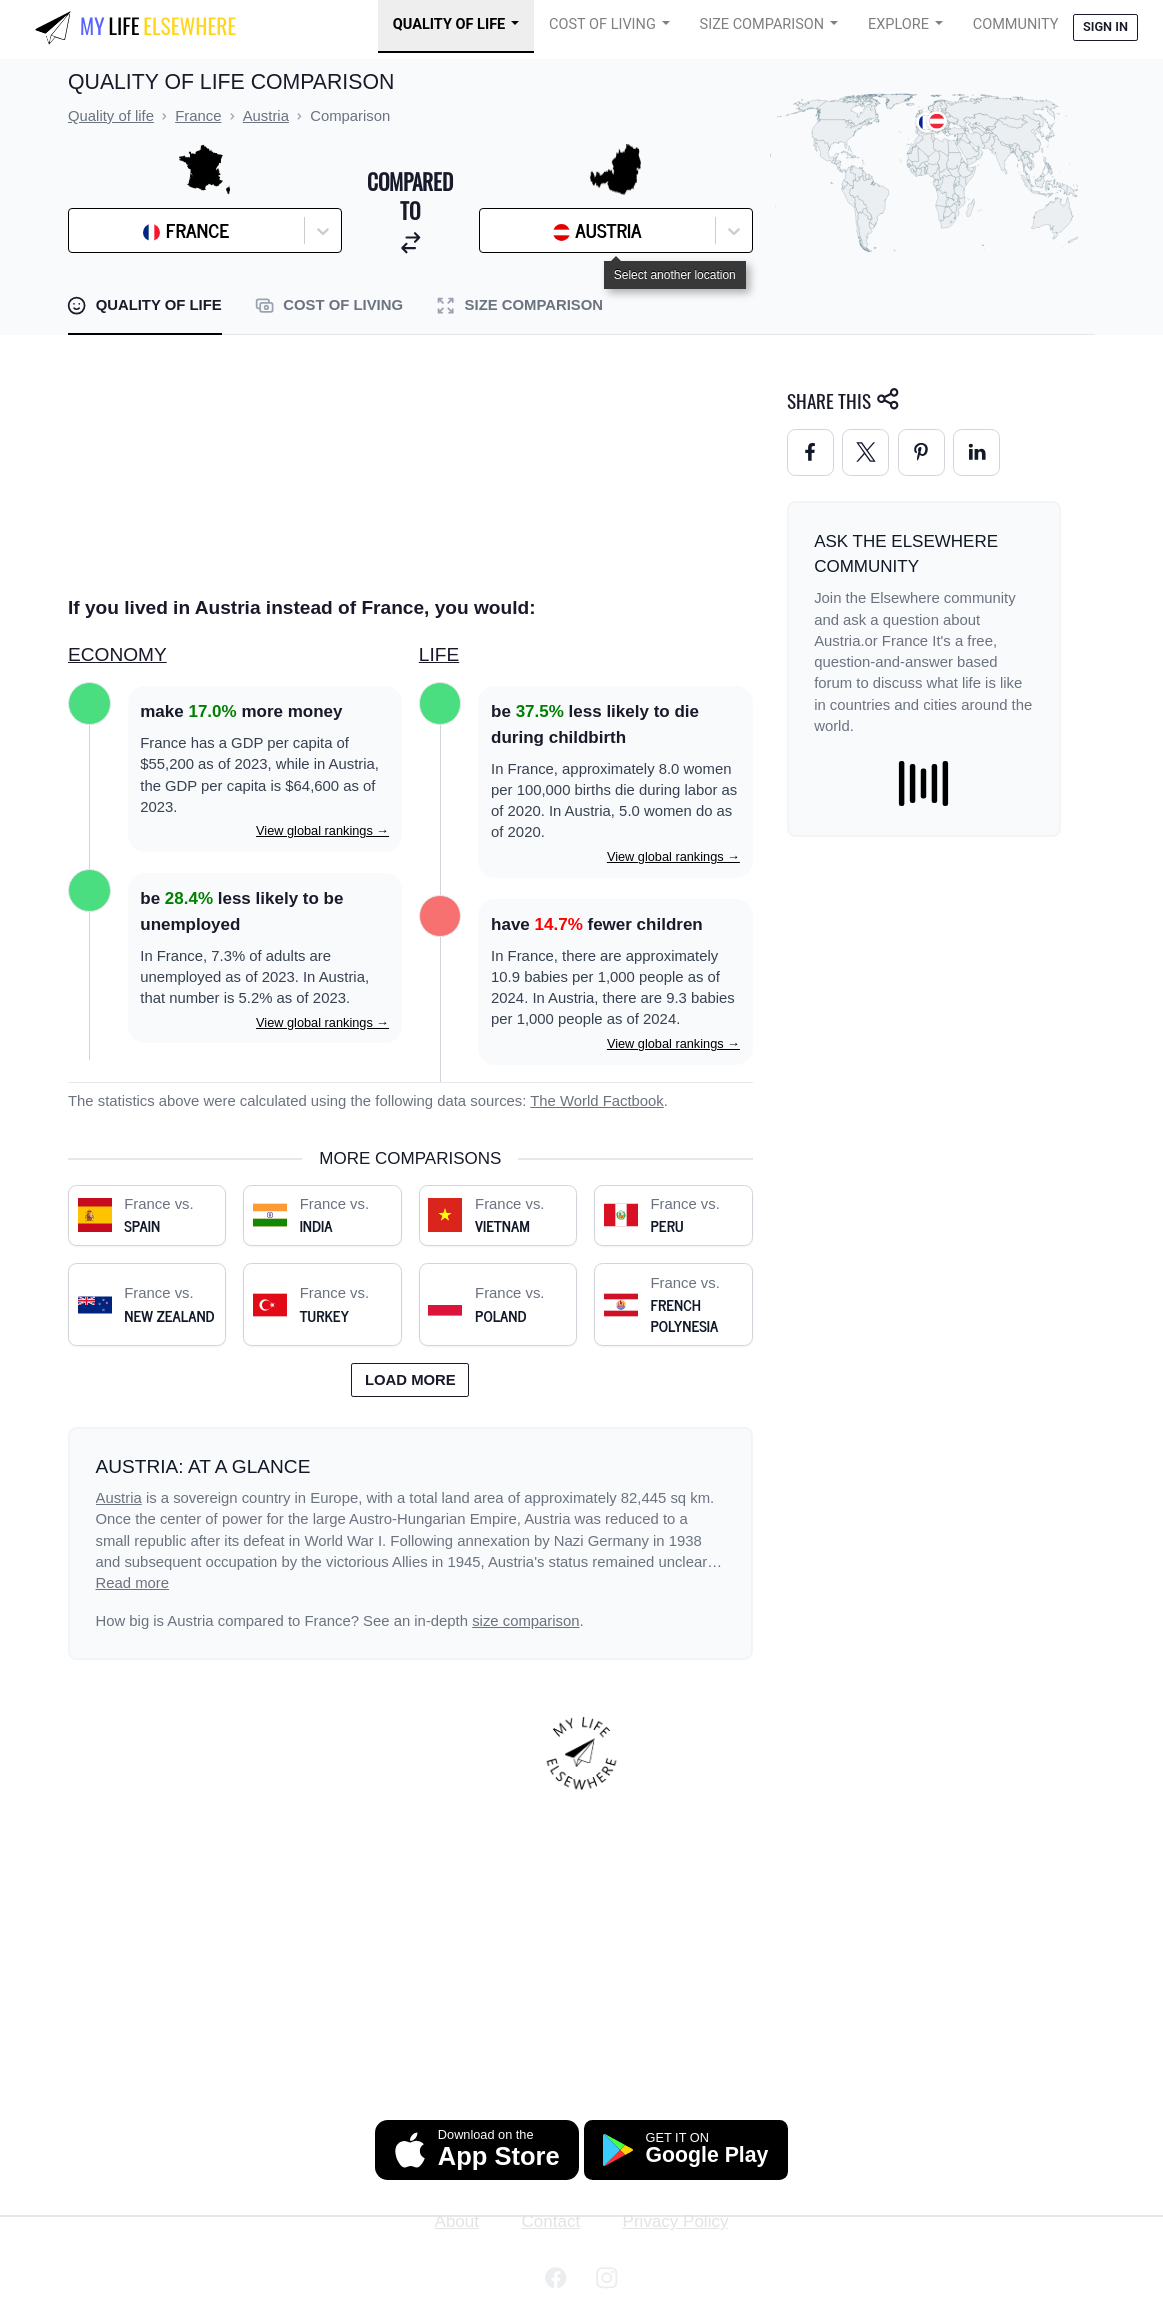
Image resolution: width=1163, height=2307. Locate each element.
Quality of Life (449, 24)
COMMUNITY (1016, 24)
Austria (119, 1498)
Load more (410, 1380)
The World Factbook (597, 1101)
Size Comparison (762, 24)
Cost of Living (602, 24)
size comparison (525, 1621)
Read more (133, 1583)
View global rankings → (322, 830)
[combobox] (129, 231)
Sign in (1105, 26)
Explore (898, 24)
